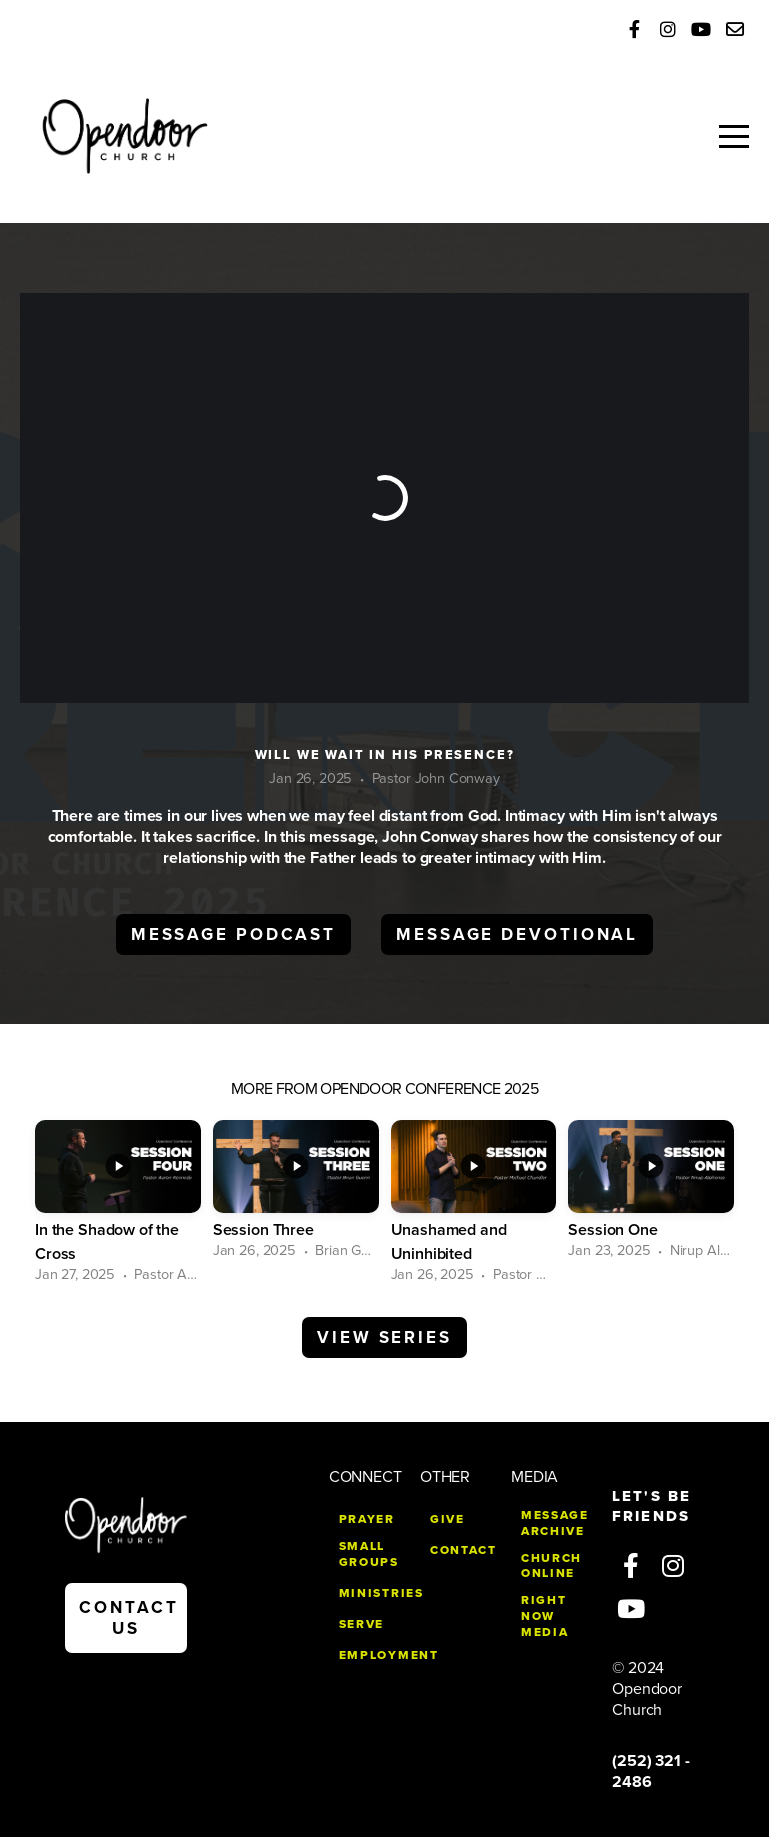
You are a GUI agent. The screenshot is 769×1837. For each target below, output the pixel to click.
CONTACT (463, 1550)
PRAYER (367, 1519)
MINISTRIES (381, 1593)
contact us (128, 1618)
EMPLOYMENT (389, 1655)
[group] (118, 1203)
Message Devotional (517, 934)
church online (551, 1566)
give (447, 1519)
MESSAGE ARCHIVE (555, 1523)
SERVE (361, 1624)
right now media (544, 1615)
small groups (369, 1554)
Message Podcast (233, 934)
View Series (384, 1337)
